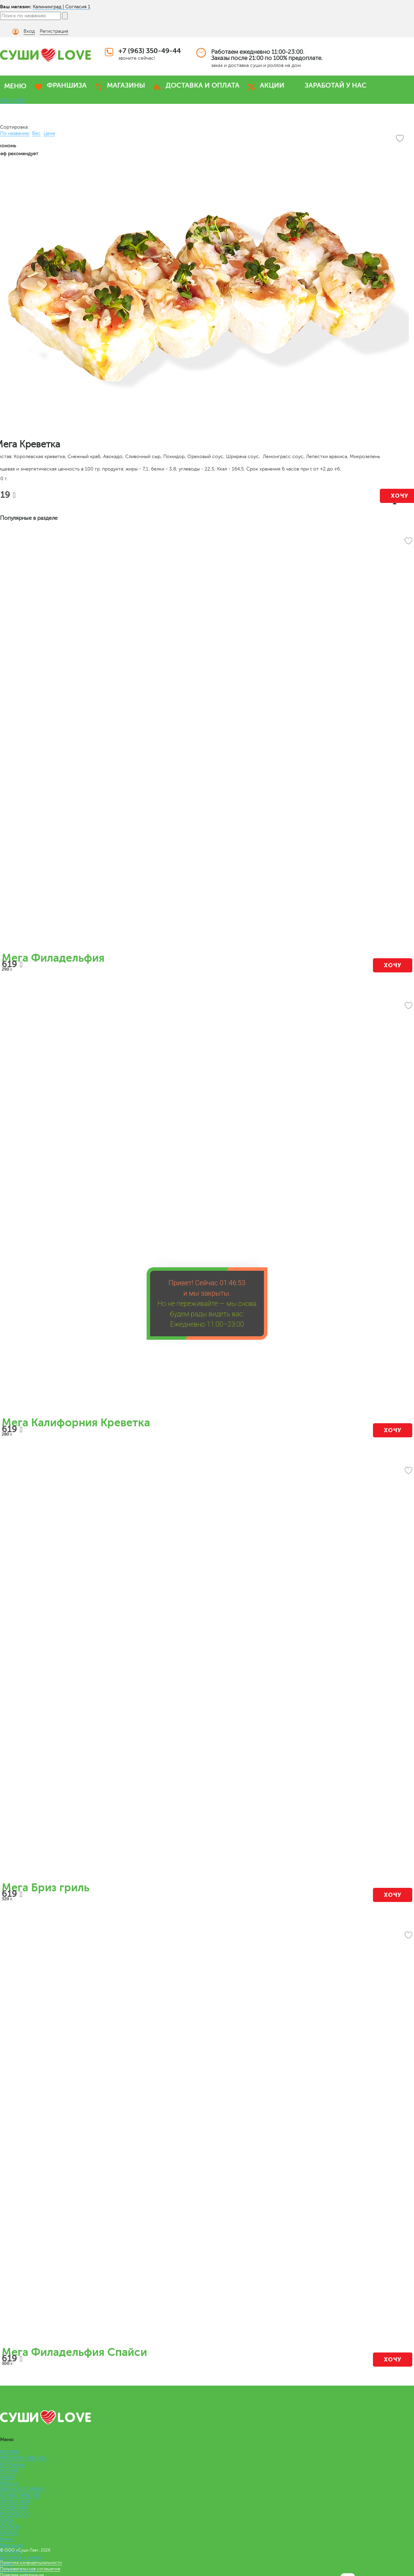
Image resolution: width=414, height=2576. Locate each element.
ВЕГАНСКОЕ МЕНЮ (22, 2489)
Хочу (393, 965)
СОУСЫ (9, 2532)
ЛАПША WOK (15, 2501)
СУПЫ (6, 2520)
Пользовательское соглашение (30, 2568)
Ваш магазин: (15, 6)
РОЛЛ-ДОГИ (14, 2514)
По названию (14, 133)
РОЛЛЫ (8, 2470)
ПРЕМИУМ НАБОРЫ (22, 2458)
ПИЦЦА (8, 2483)
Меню (6, 2539)
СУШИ (7, 2476)
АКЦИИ (272, 85)
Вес (36, 133)
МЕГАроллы (13, 2464)
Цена (49, 133)
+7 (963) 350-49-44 (149, 51)
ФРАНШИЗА (67, 85)
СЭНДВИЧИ (14, 2507)
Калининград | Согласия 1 (61, 6)
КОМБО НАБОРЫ (19, 2495)
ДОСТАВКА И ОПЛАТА (202, 85)
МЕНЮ (15, 86)
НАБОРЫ (10, 2452)
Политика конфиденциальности (31, 2562)
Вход (29, 31)
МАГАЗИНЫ (126, 85)
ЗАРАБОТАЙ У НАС (335, 85)
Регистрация (54, 31)
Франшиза (11, 2545)
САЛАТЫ (9, 2526)
